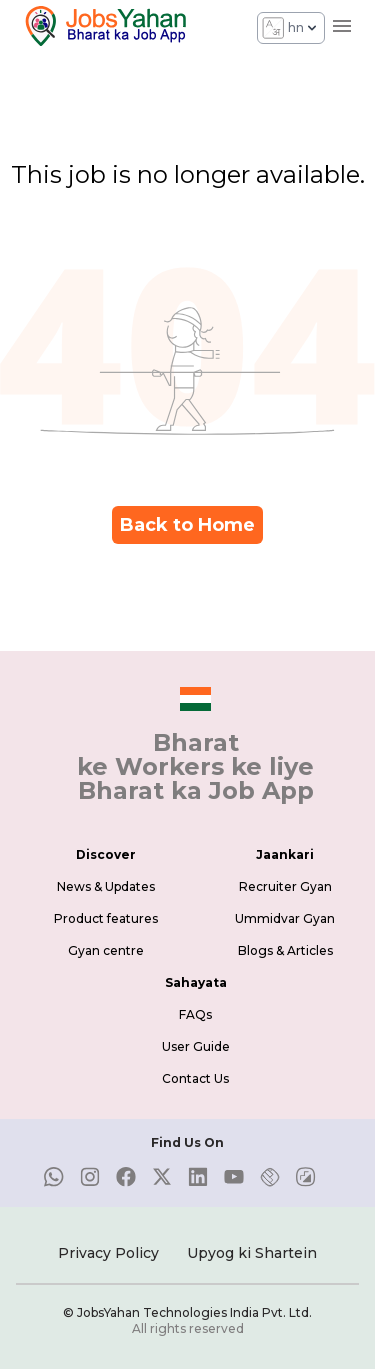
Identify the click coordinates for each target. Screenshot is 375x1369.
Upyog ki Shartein (252, 1253)
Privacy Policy (108, 1253)
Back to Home (187, 525)
